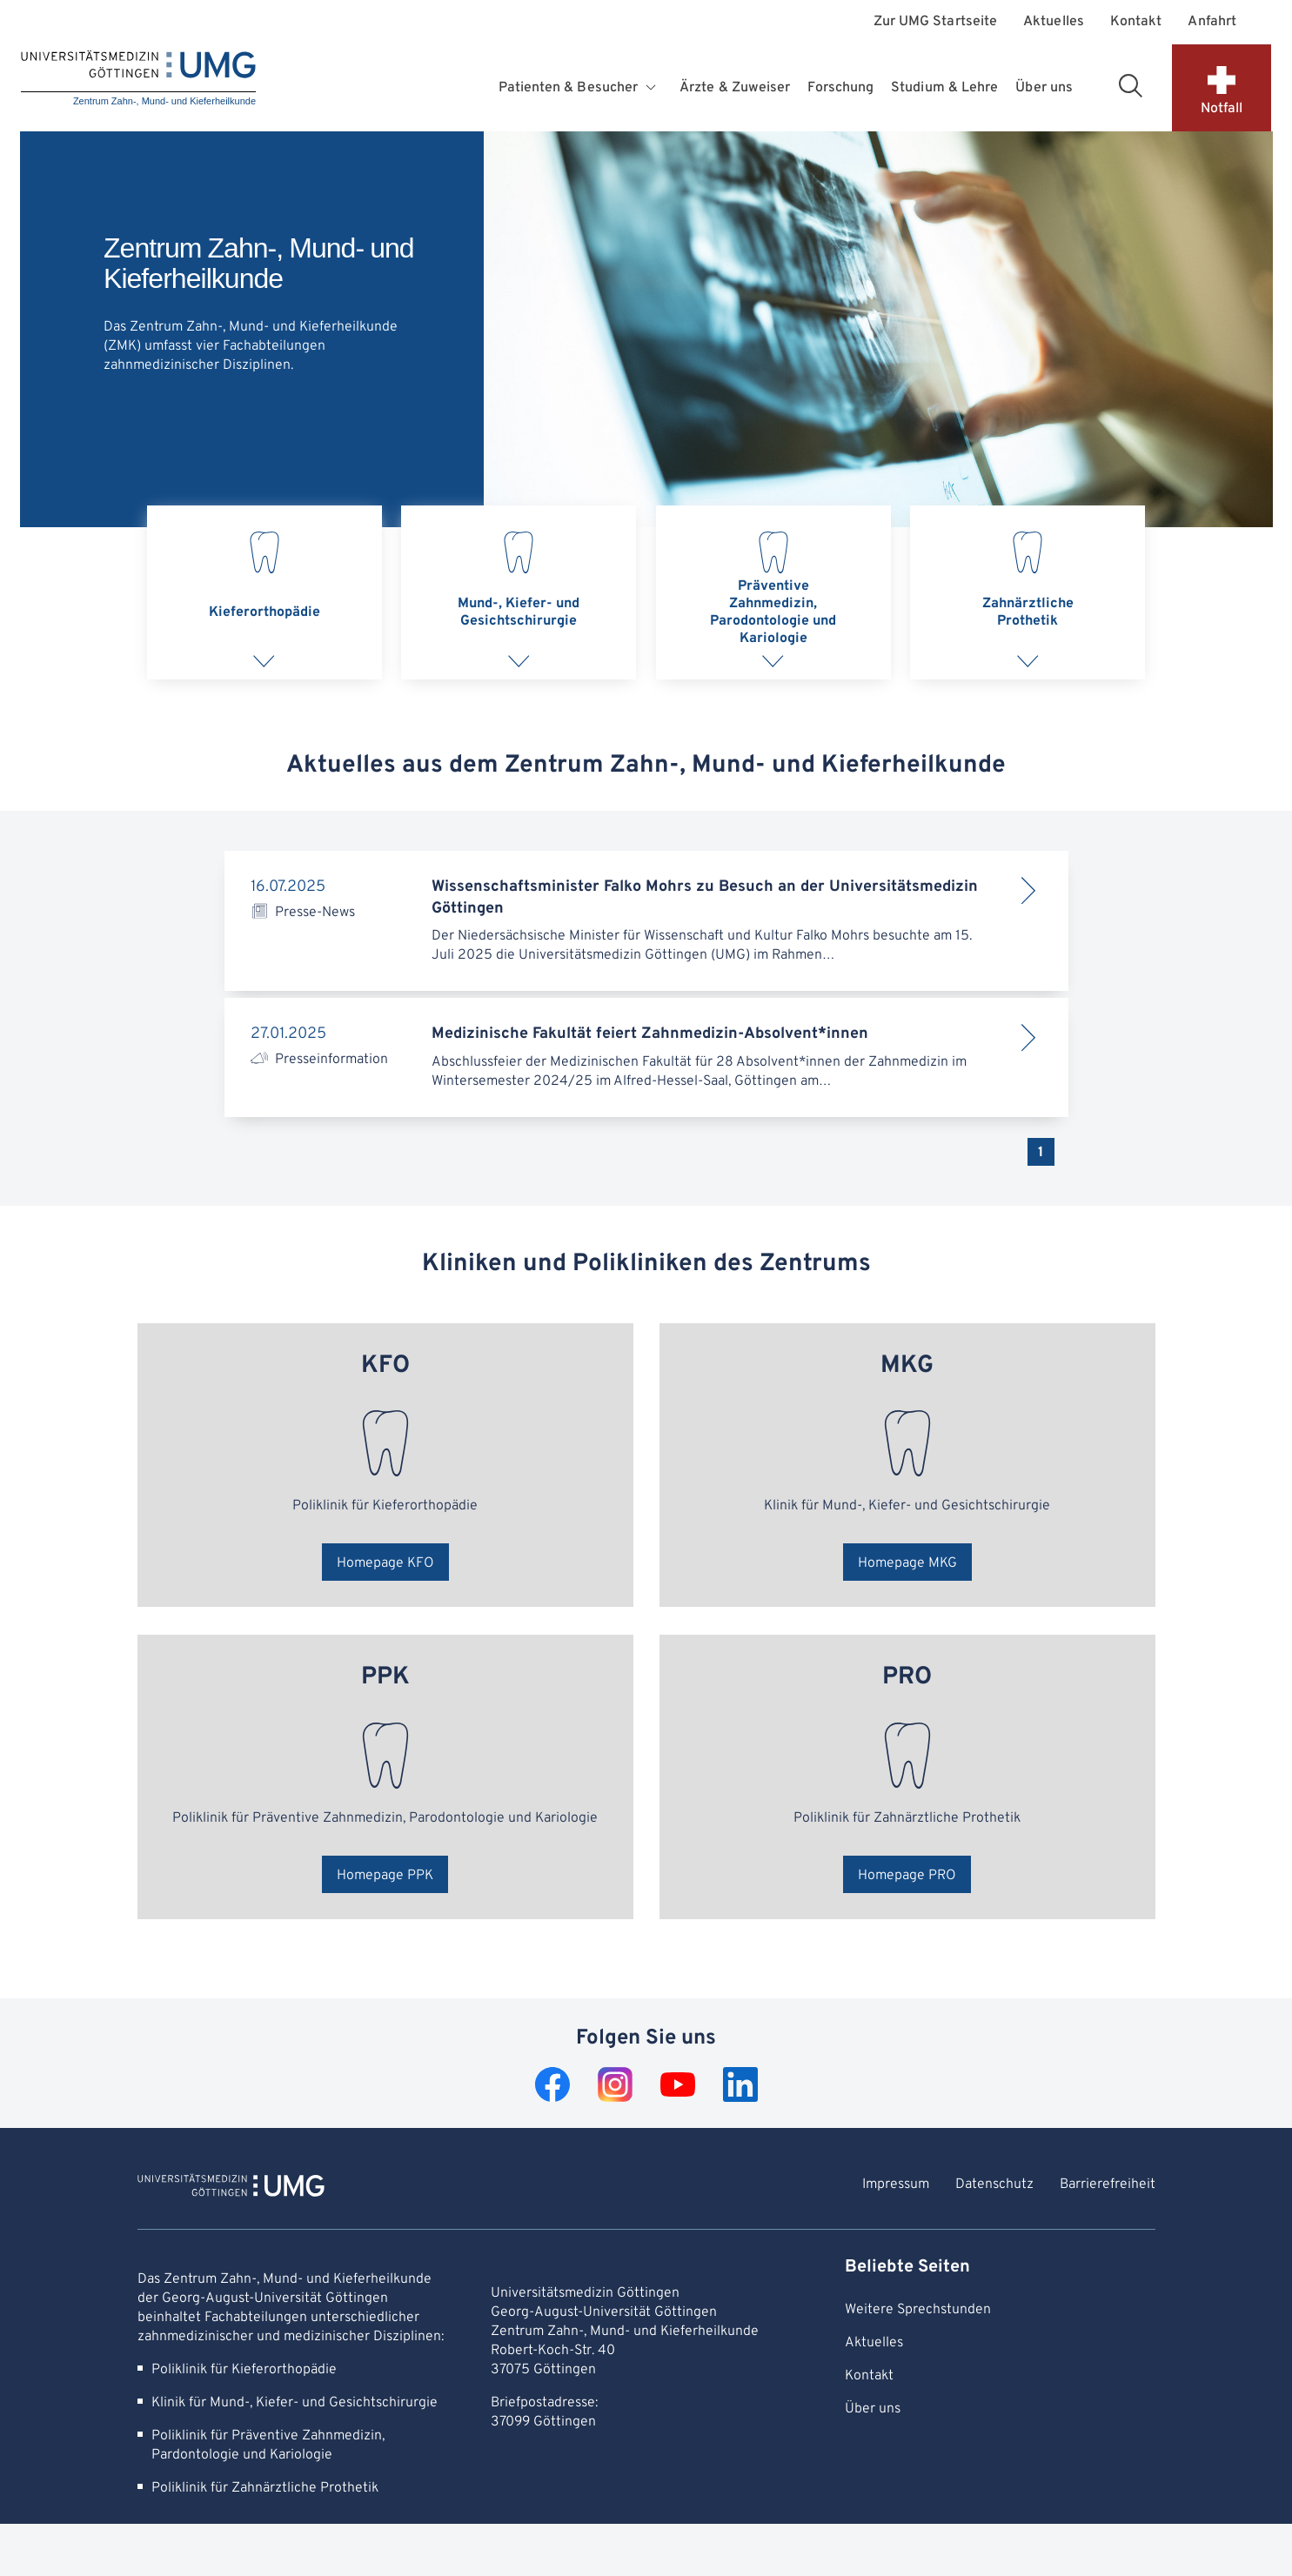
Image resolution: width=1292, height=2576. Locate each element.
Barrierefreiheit (1107, 2184)
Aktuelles (1053, 22)
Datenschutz (994, 2184)
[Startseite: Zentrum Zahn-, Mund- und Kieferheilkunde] (138, 80)
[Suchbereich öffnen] (1130, 85)
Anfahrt (1212, 22)
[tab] (264, 592)
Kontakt (1136, 22)
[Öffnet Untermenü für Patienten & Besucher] (653, 88)
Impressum (895, 2184)
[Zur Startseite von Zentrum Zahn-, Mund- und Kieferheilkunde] (231, 2188)
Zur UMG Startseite (935, 22)
